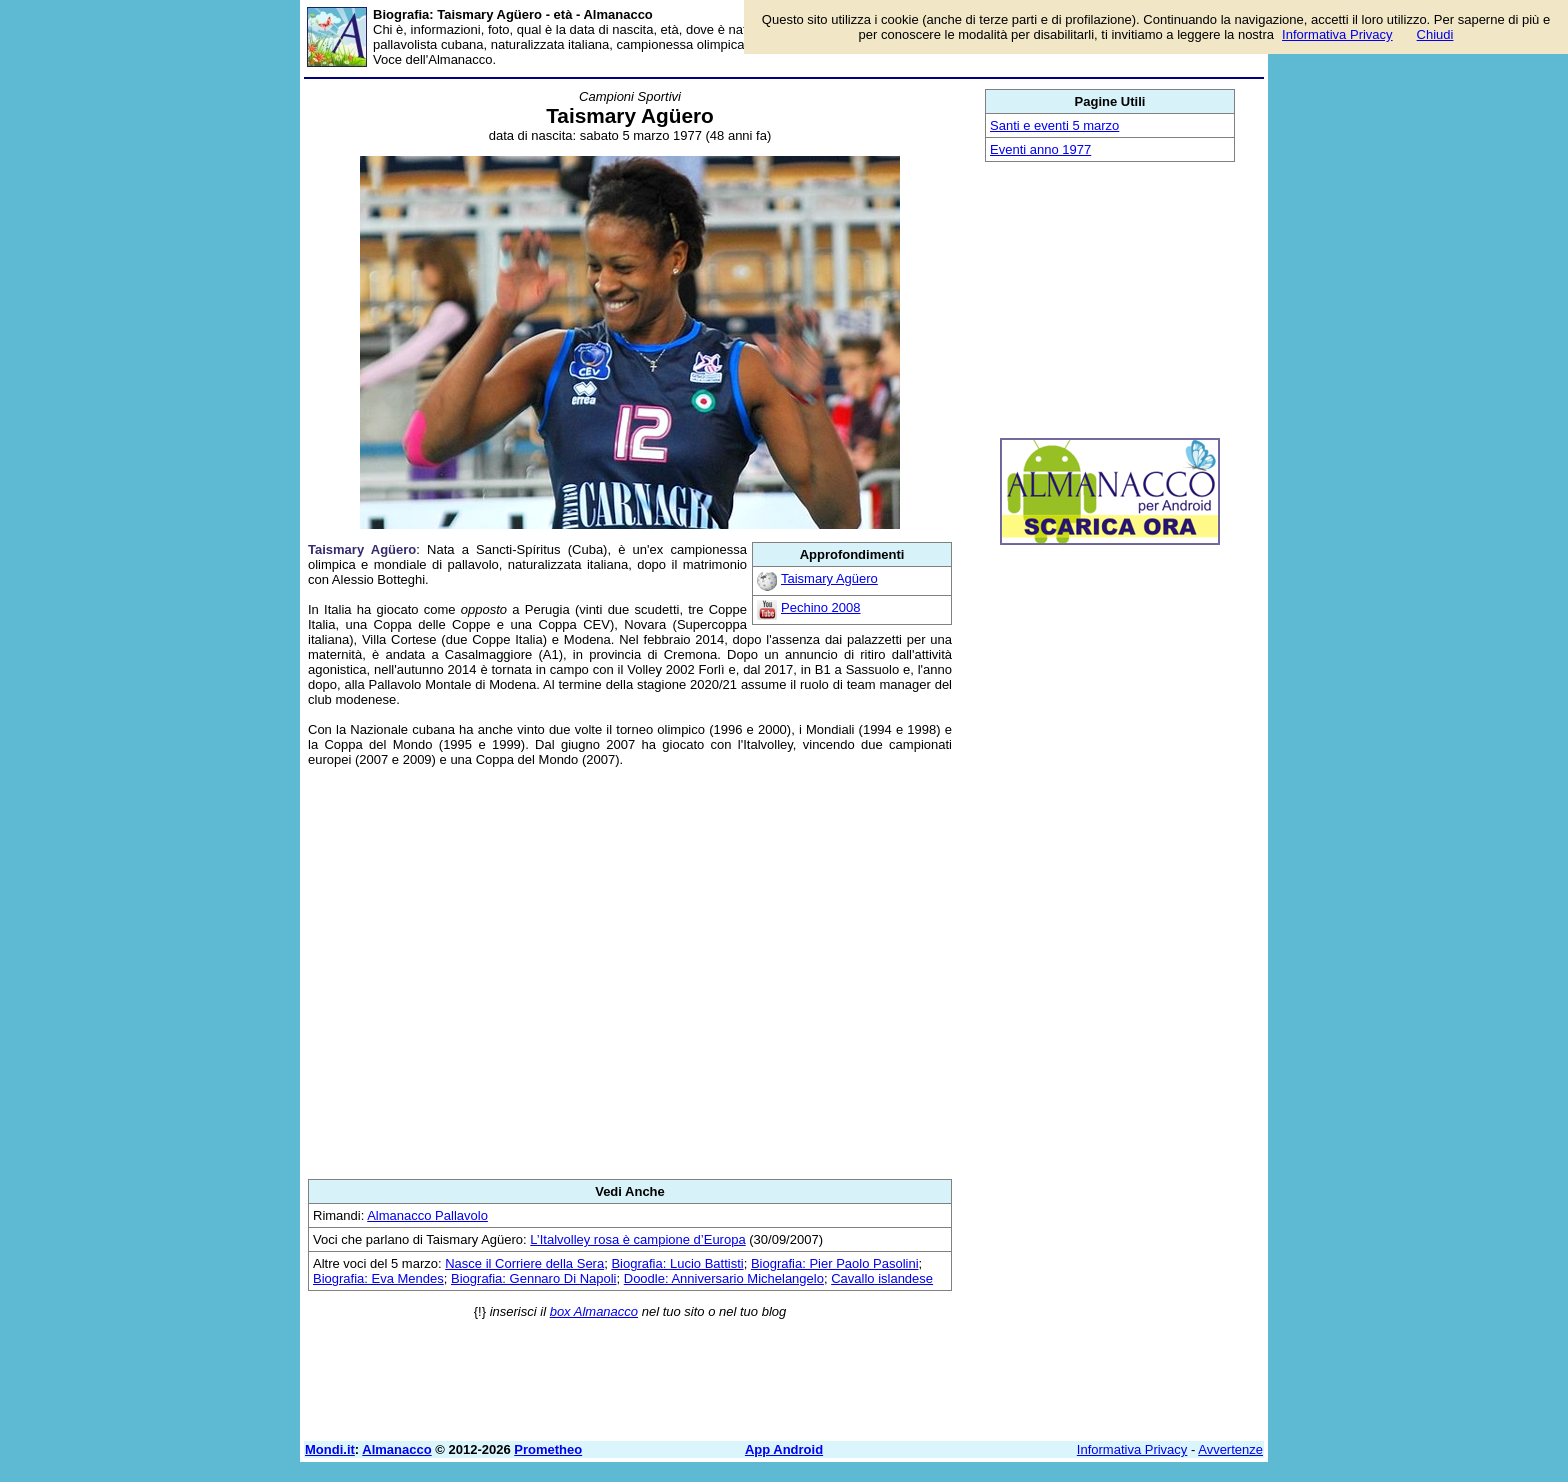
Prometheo (548, 1449)
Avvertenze (1230, 1449)
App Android (784, 1449)
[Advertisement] (630, 973)
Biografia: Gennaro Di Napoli (533, 1278)
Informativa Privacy (1132, 1449)
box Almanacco (594, 1311)
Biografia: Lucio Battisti (677, 1263)
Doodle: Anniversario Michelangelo (724, 1278)
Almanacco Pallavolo (427, 1215)
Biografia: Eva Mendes (378, 1278)
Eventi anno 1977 (1040, 149)
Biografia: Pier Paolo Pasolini (835, 1263)
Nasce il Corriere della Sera (524, 1263)
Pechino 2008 (821, 607)
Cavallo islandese (882, 1278)
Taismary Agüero (829, 578)
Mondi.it (330, 1449)
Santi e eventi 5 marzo (1054, 125)
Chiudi (1435, 34)
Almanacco (396, 1449)
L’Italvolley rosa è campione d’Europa (637, 1239)
